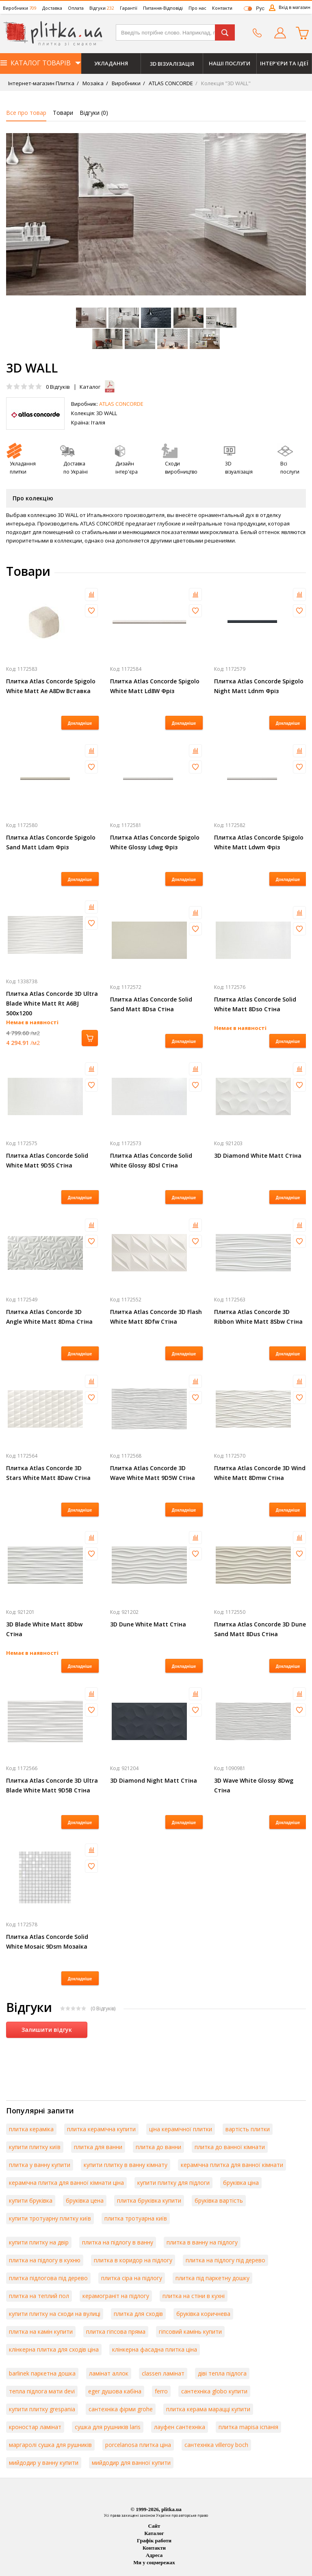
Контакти (222, 8)
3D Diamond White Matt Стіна (257, 1155)
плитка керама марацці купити (208, 2409)
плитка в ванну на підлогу (202, 2242)
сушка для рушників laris (108, 2427)
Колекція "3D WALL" (225, 83)
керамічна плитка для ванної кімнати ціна (66, 2182)
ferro (161, 2391)
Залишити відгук (47, 2029)
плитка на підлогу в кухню (44, 2260)
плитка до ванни (158, 2147)
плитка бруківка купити (149, 2200)
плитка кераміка (31, 2129)
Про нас (197, 8)
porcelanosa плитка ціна (138, 2445)
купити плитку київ (35, 2147)
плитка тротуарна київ (135, 2218)
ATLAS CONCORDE (170, 83)
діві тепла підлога (222, 2373)
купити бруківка (30, 2200)
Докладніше (80, 723)
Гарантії (128, 8)
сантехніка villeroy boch (216, 2445)
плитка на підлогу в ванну (117, 2242)
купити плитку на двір (39, 2242)
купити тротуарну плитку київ (50, 2218)
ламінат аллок (108, 2373)
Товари (63, 112)
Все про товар (26, 112)
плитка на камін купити (41, 2331)
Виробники (20, 8)
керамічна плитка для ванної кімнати (232, 2165)
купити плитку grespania (42, 2409)
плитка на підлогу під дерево (225, 2260)
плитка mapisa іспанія (248, 2427)
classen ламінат (163, 2373)
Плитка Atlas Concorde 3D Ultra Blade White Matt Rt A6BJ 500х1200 (52, 1003)
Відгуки (101, 8)
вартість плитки (247, 2129)
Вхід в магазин (294, 7)
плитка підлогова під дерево (48, 2278)
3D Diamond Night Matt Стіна (153, 1780)
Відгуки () (94, 112)
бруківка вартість (219, 2200)
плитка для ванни (98, 2147)
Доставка (52, 8)
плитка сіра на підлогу (131, 2278)
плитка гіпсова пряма (115, 2331)
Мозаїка (92, 83)
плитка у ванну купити (39, 2165)
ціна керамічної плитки (180, 2129)
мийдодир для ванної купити (131, 2462)
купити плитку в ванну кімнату (125, 2165)
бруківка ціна (241, 2182)
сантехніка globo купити (214, 2391)
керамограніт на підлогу (115, 2296)
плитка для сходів (138, 2314)
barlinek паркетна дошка (42, 2373)
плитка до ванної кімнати (230, 2147)
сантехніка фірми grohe (121, 2409)
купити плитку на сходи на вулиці (54, 2314)
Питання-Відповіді (163, 8)
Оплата (76, 8)
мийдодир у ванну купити (43, 2462)
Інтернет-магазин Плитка (41, 83)
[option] (156, 214)
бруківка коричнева (203, 2314)
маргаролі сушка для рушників (50, 2445)
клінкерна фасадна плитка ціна (154, 2349)
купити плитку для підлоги (173, 2182)
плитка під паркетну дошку (212, 2278)
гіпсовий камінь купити (190, 2331)
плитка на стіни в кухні (193, 2296)
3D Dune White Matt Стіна (148, 1624)
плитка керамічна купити (101, 2129)
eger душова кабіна (114, 2391)
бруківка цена (85, 2200)
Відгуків (58, 386)
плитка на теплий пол (39, 2296)
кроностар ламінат (35, 2427)
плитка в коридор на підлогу (133, 2260)
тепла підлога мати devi (42, 2391)
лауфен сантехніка (179, 2427)
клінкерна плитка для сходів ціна (54, 2349)
